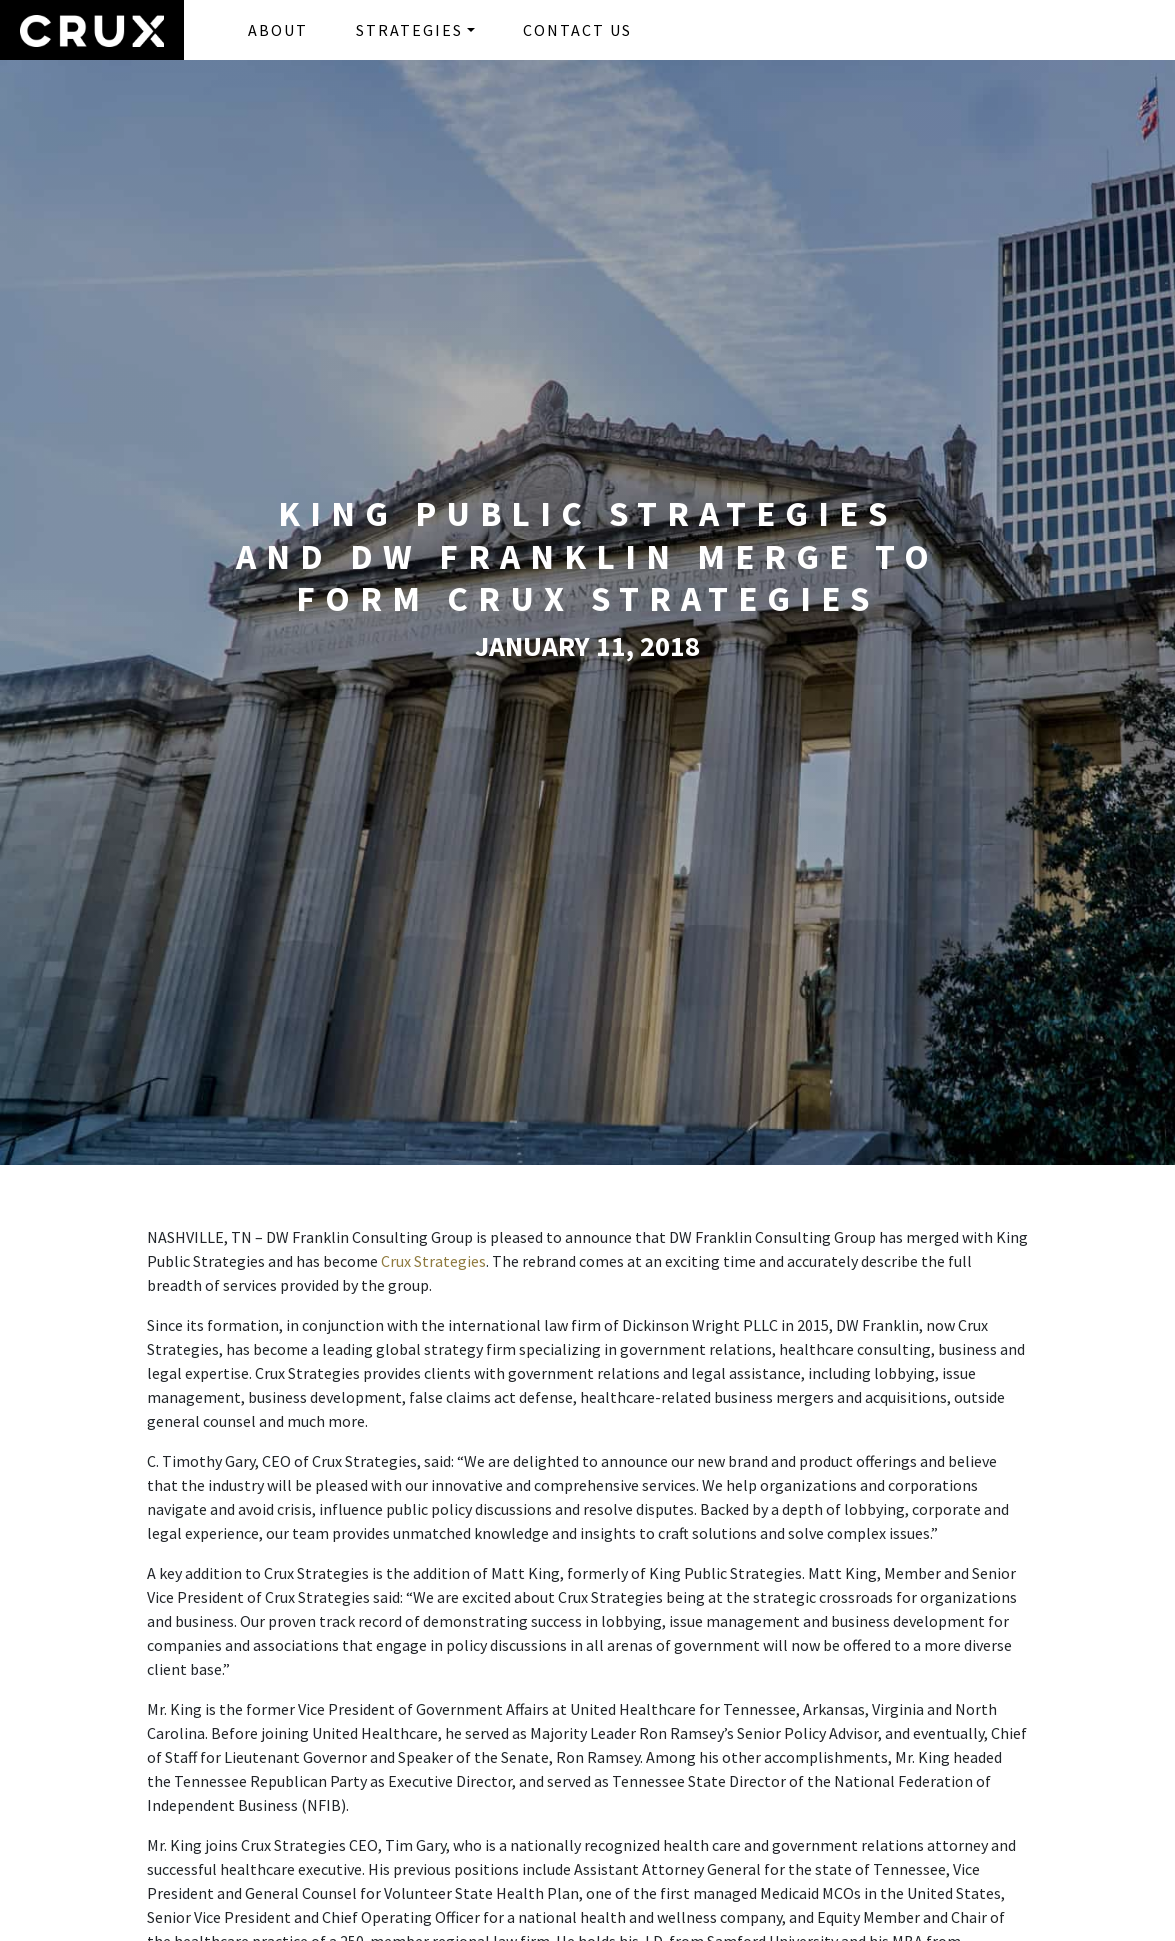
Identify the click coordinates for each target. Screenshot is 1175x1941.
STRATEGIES (409, 30)
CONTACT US (577, 30)
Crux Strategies (433, 1261)
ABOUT (278, 30)
